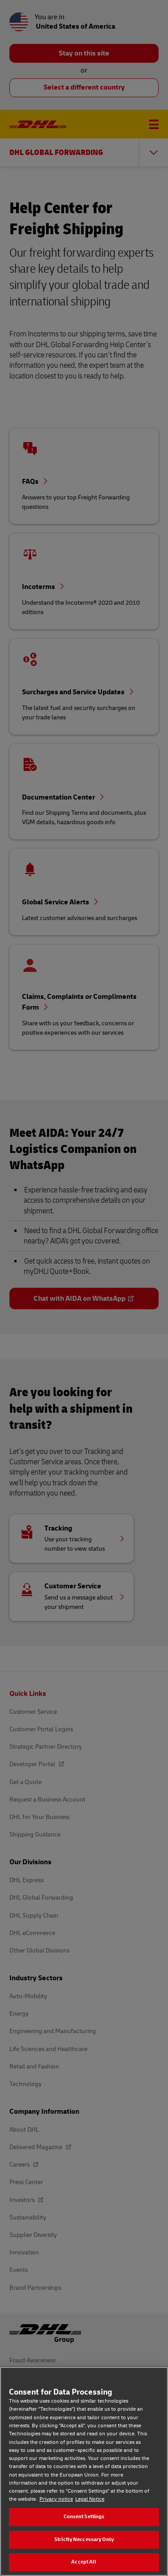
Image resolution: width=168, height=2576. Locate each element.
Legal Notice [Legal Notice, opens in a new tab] (89, 2499)
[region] (84, 2471)
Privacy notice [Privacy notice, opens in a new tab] (56, 2499)
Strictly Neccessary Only (84, 2539)
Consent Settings (84, 2516)
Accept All (83, 2562)
